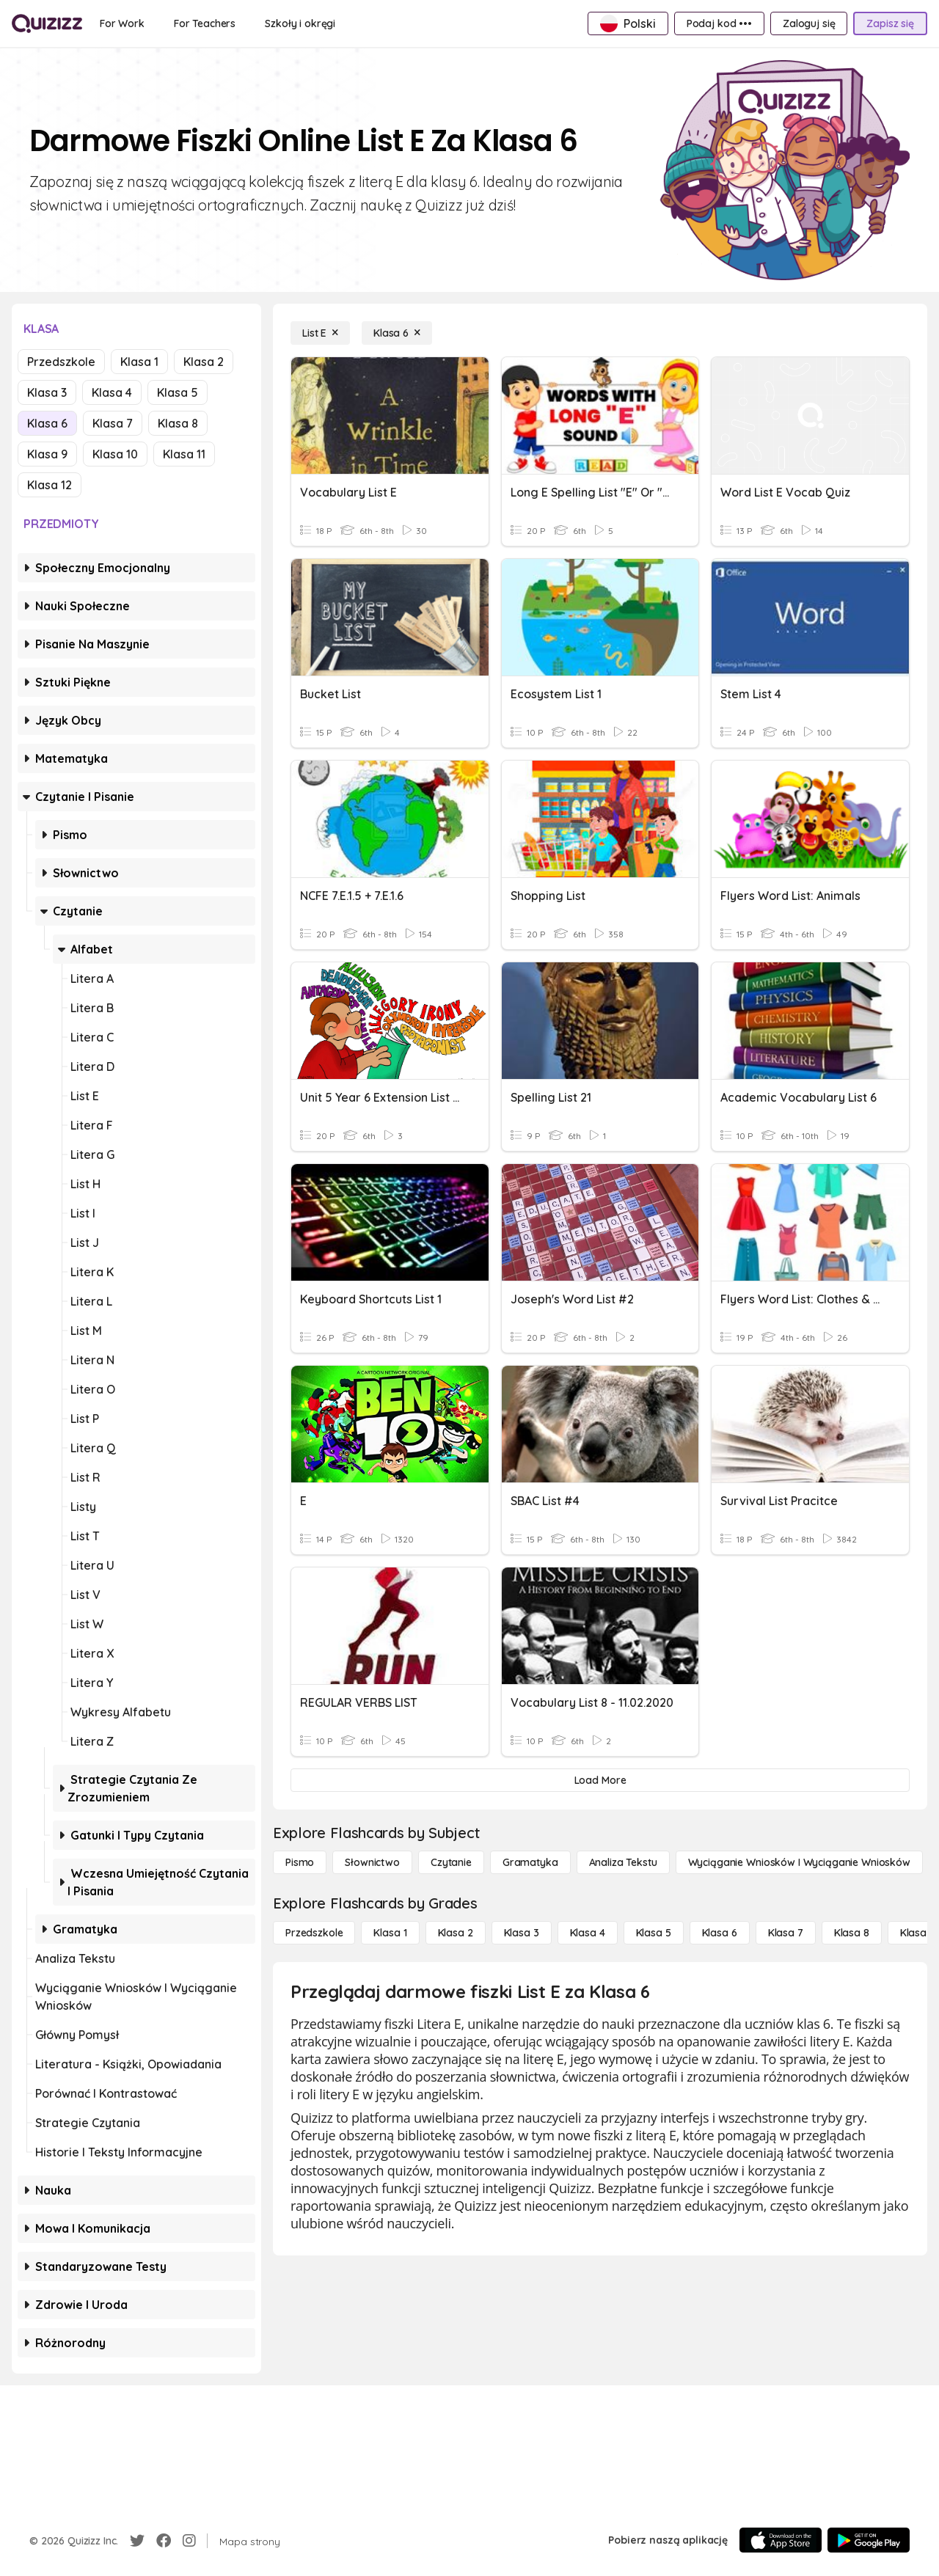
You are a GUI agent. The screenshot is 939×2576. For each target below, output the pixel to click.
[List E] (320, 333)
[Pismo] (299, 1862)
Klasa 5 (177, 392)
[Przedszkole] (314, 1932)
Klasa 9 (47, 454)
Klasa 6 (47, 423)
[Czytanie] (451, 1862)
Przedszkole (61, 361)
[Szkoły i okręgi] (300, 23)
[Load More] (600, 1780)
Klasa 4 (112, 392)
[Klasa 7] (786, 1932)
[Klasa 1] (390, 1932)
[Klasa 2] (455, 1932)
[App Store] (780, 2540)
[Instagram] (189, 2541)
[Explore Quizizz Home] (47, 23)
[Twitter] (137, 2541)
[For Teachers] (204, 23)
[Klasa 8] (852, 1932)
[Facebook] (163, 2541)
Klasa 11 (184, 454)
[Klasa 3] (522, 1932)
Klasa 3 (47, 392)
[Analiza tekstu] (623, 1862)
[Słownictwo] (372, 1862)
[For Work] (122, 23)
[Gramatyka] (530, 1862)
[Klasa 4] (588, 1932)
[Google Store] (868, 2540)
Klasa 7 (112, 423)
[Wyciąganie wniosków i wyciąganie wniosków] (799, 1862)
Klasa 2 (203, 361)
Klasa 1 (139, 361)
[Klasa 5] (654, 1932)
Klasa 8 (178, 423)
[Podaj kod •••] (719, 23)
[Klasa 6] (397, 333)
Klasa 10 (115, 454)
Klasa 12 (49, 484)
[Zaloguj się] (808, 23)
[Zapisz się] (890, 23)
